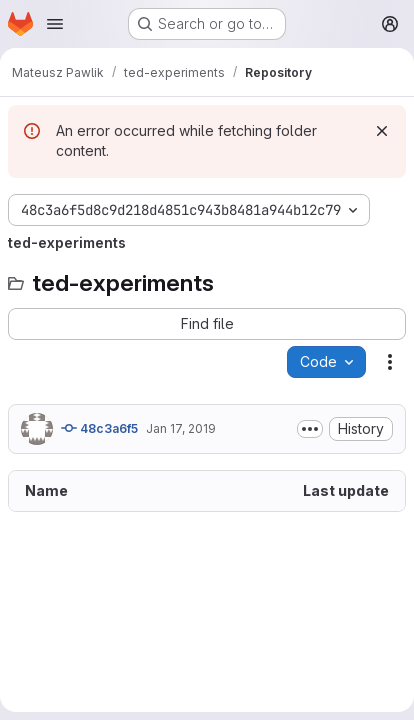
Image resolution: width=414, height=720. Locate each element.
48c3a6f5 (99, 428)
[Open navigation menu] (55, 24)
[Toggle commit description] (310, 429)
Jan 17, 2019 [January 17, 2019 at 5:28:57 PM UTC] (181, 428)
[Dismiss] (382, 131)
